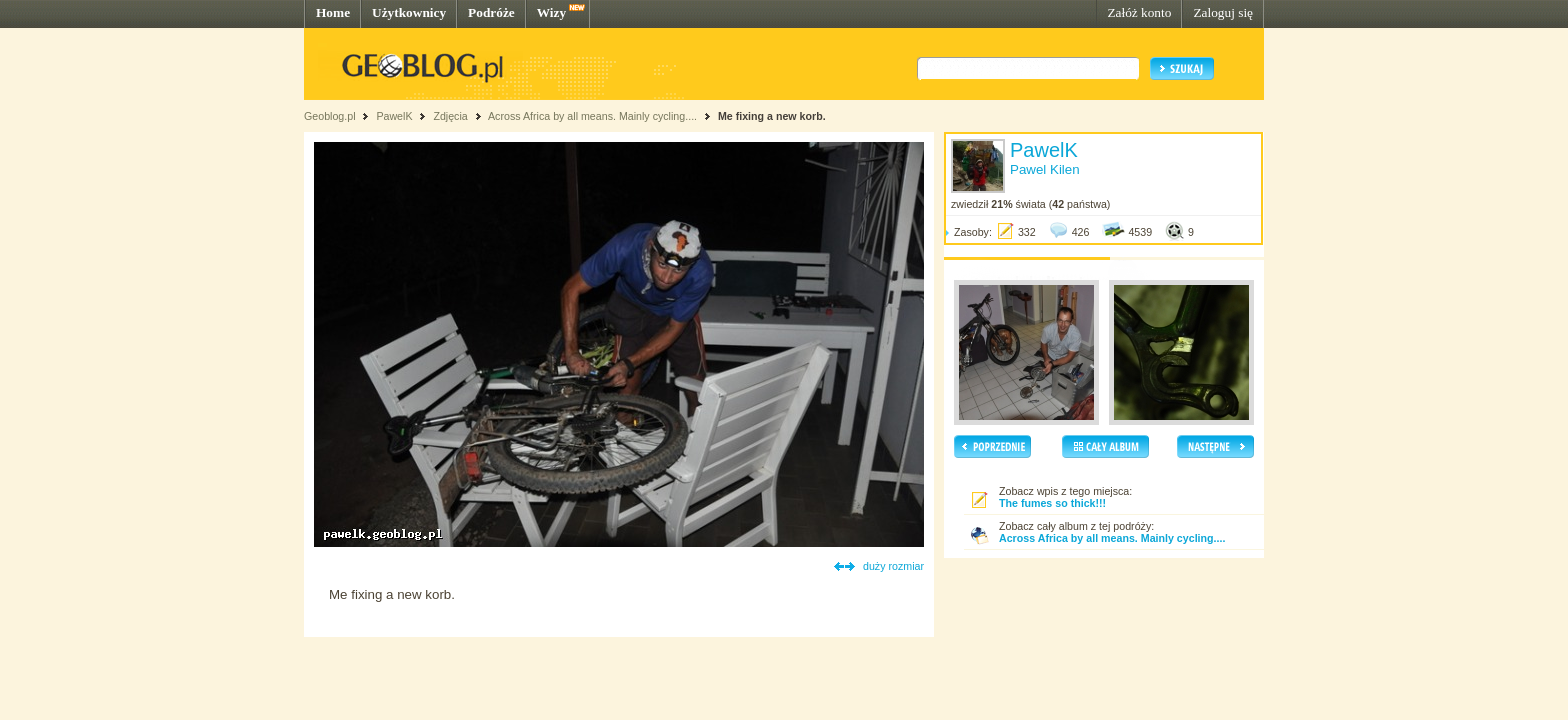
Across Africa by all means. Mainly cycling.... (592, 116)
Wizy (551, 12)
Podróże (491, 12)
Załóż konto (1139, 12)
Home (333, 12)
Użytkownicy (409, 12)
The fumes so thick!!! (1052, 503)
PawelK (394, 116)
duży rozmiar (893, 566)
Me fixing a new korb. (772, 116)
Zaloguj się (1223, 12)
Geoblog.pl (330, 116)
